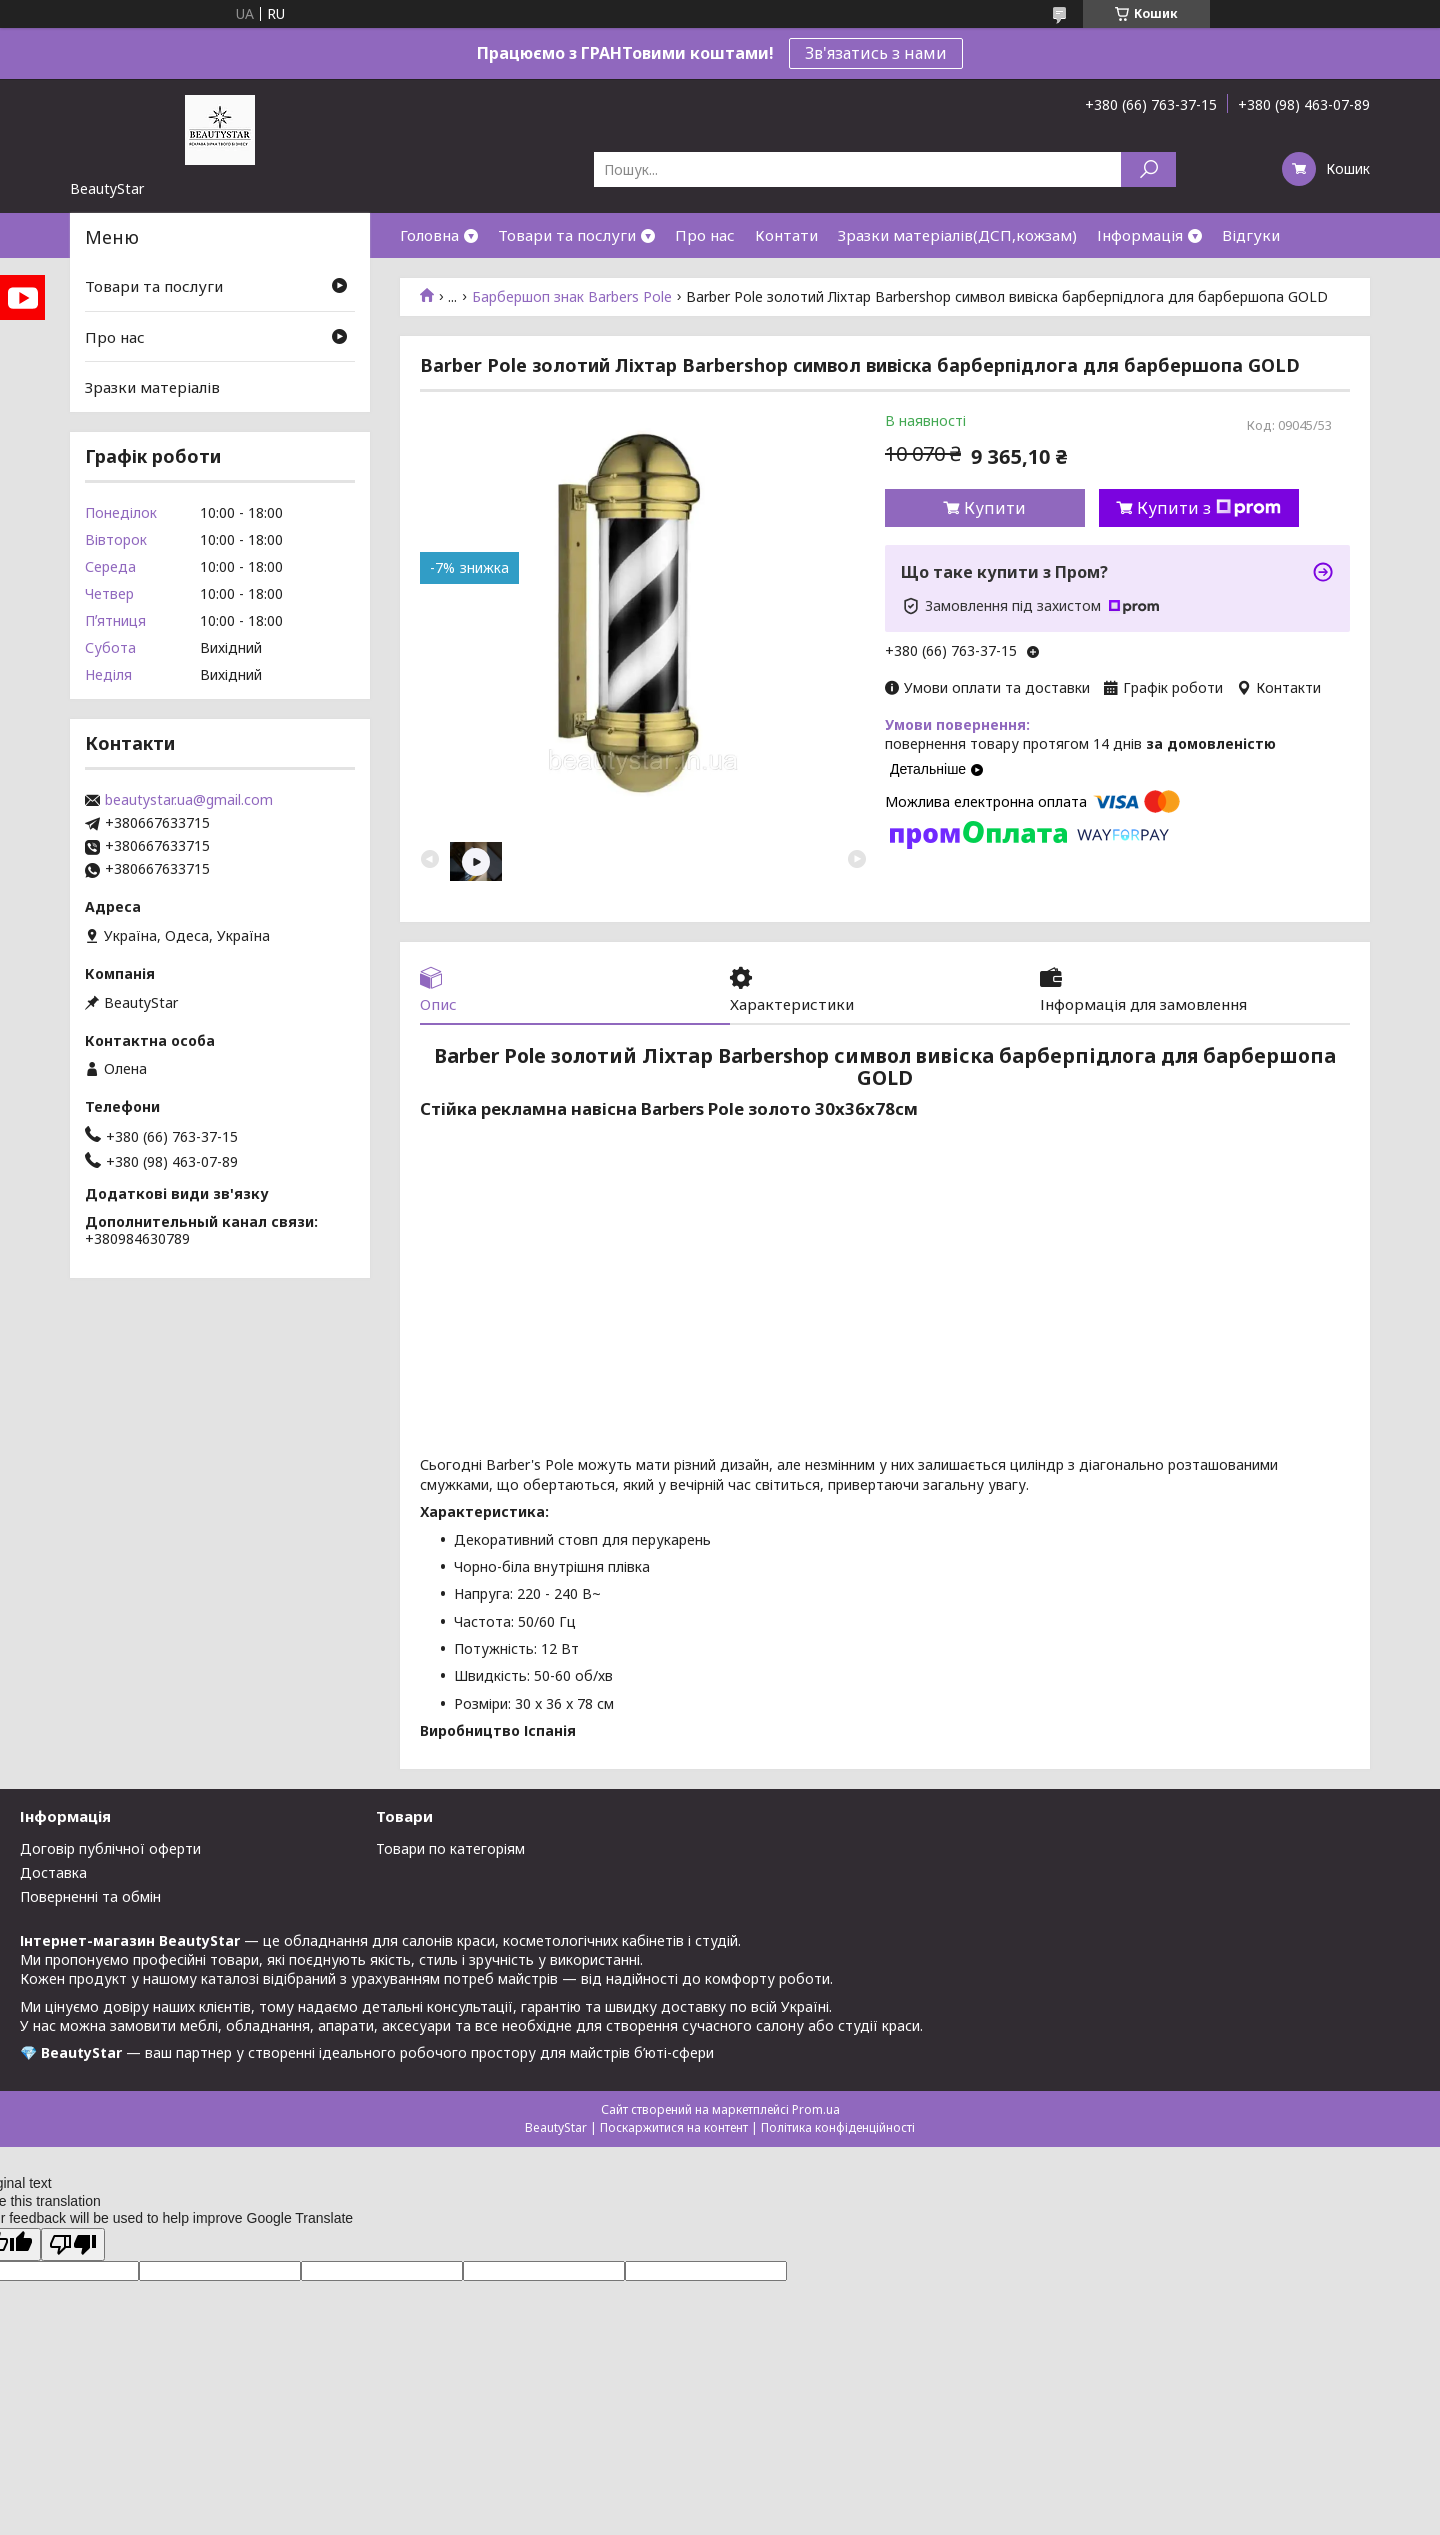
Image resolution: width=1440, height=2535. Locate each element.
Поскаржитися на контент (674, 2127)
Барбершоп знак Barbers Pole (572, 297)
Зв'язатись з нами (876, 53)
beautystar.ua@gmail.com (189, 800)
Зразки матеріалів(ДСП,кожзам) (957, 235)
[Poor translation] (73, 2244)
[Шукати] (1148, 169)
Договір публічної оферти (110, 1848)
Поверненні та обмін (90, 1896)
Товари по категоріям (450, 1848)
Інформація (1140, 235)
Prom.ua (816, 2109)
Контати (786, 235)
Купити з (1209, 508)
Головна (429, 235)
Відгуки (1251, 235)
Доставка (53, 1872)
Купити (995, 508)
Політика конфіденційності (838, 2127)
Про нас (705, 235)
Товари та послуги (567, 235)
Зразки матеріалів (152, 387)
